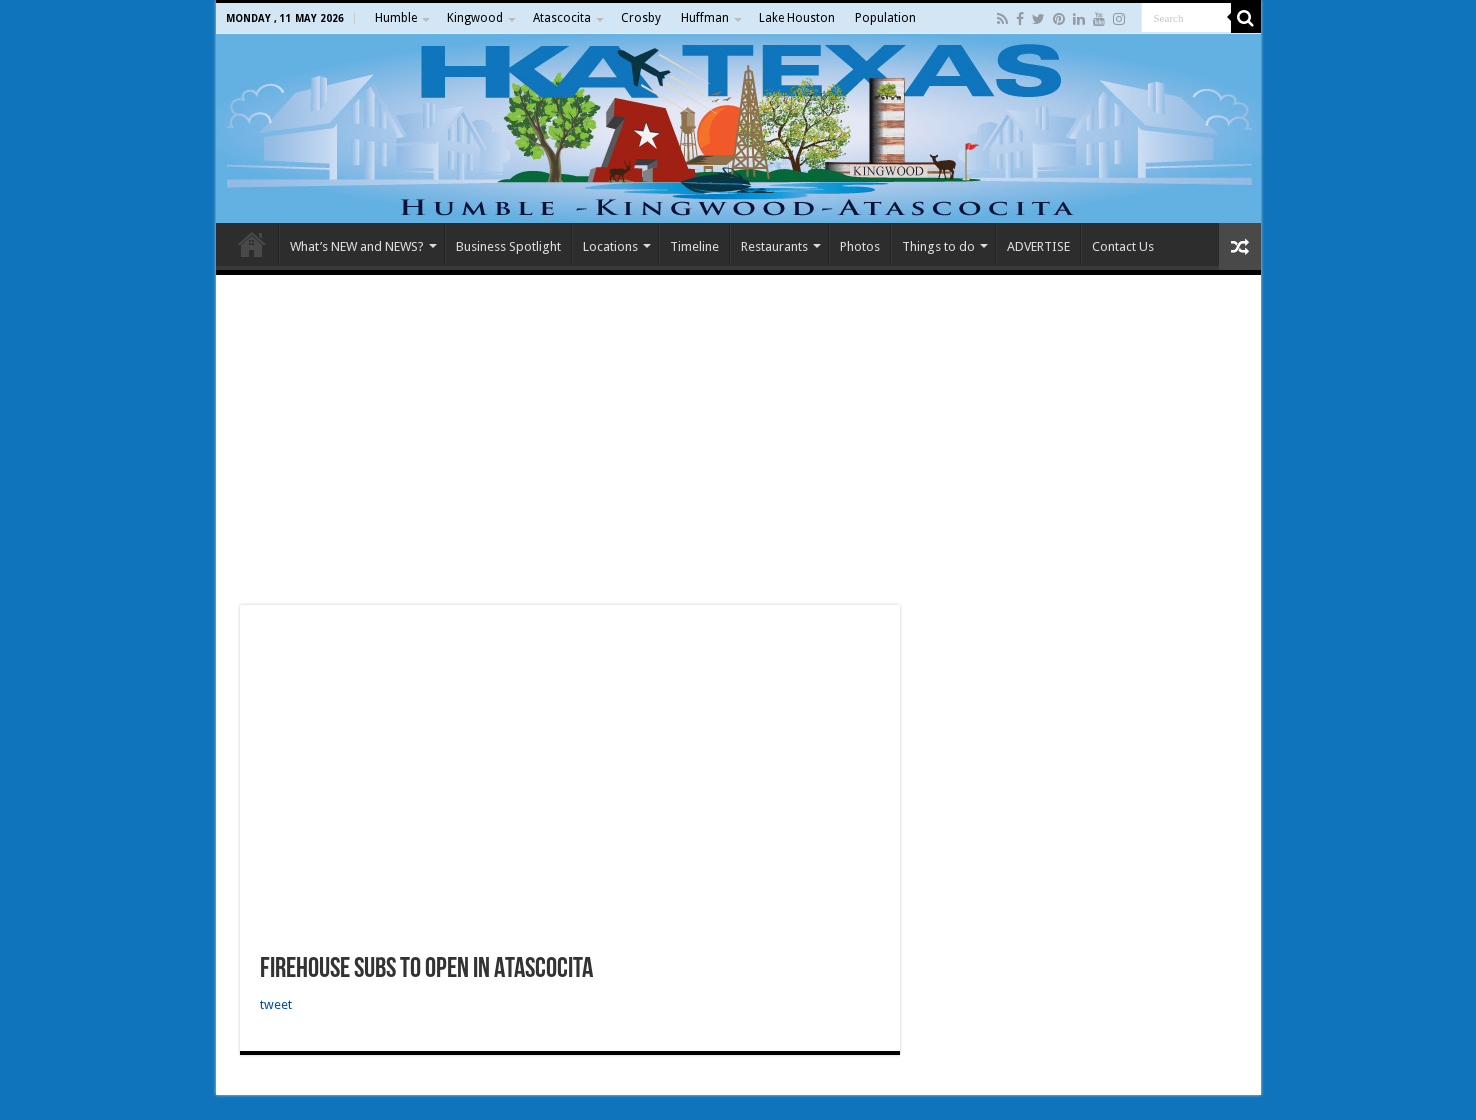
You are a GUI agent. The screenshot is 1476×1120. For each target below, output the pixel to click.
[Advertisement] (738, 440)
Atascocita (562, 18)
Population (885, 18)
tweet (276, 1004)
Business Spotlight (508, 246)
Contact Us (1123, 246)
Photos (860, 246)
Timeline (694, 246)
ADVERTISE (1038, 246)
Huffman (705, 18)
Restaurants (774, 246)
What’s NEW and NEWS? (357, 246)
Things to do (938, 246)
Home (252, 244)
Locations (610, 246)
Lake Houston (797, 18)
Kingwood (475, 18)
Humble (396, 18)
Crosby (641, 18)
